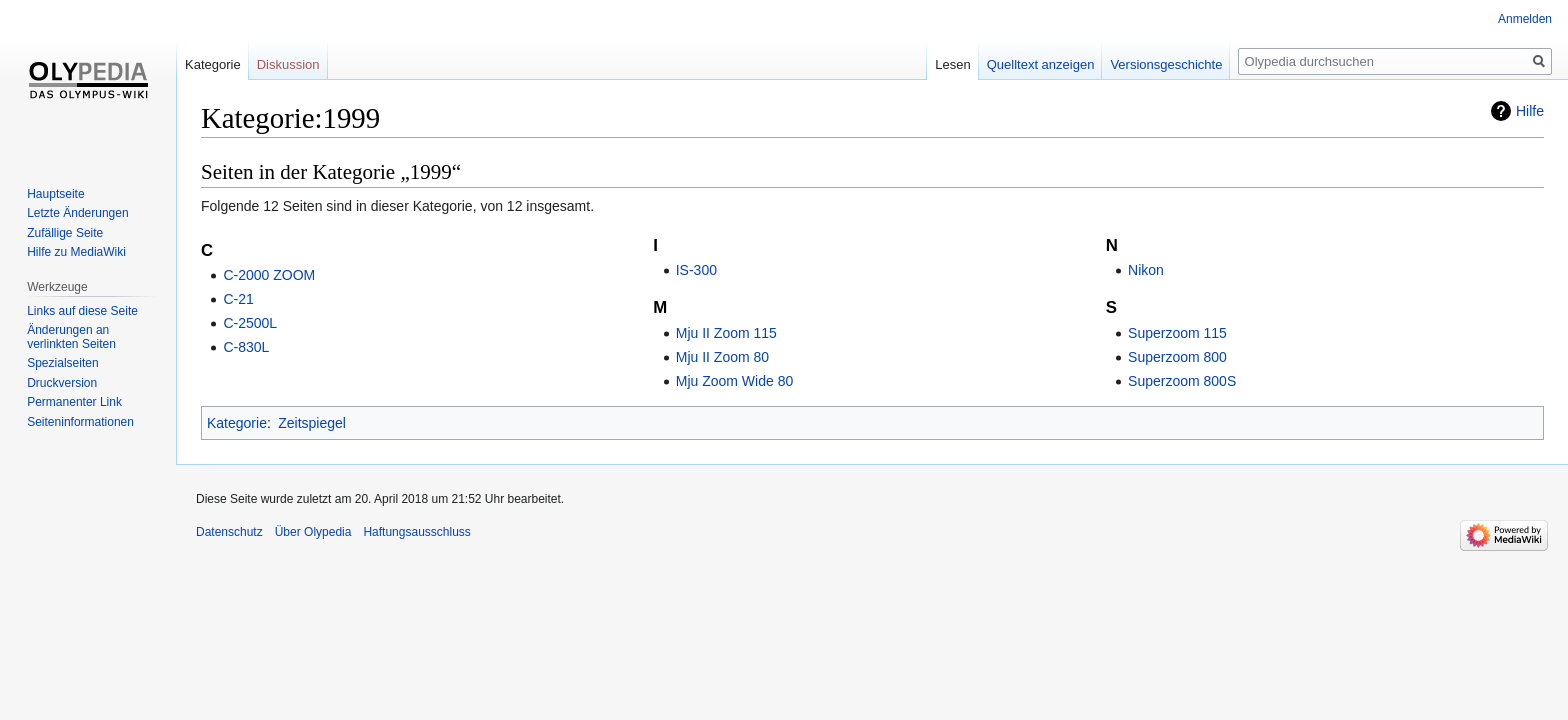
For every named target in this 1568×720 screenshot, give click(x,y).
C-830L (246, 347)
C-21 (238, 299)
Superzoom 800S (1182, 381)
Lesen (952, 64)
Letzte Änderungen (77, 213)
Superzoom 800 (1177, 357)
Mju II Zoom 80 (722, 357)
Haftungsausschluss (416, 532)
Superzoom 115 (1177, 333)
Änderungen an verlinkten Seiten (71, 337)
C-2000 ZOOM (269, 275)
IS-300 (696, 270)
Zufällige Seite (65, 233)
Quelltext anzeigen (1041, 64)
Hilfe (1530, 111)
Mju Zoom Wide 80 (734, 381)
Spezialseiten (62, 363)
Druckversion (62, 383)
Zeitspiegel (312, 423)
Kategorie (237, 423)
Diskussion (288, 64)
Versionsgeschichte (1166, 64)
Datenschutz (229, 532)
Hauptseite (55, 194)
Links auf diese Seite (82, 311)
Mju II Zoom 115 (726, 333)
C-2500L (250, 323)
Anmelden (1525, 19)
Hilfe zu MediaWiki (76, 252)
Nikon (1146, 270)
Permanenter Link (74, 402)
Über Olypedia (313, 532)
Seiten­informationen (80, 422)
